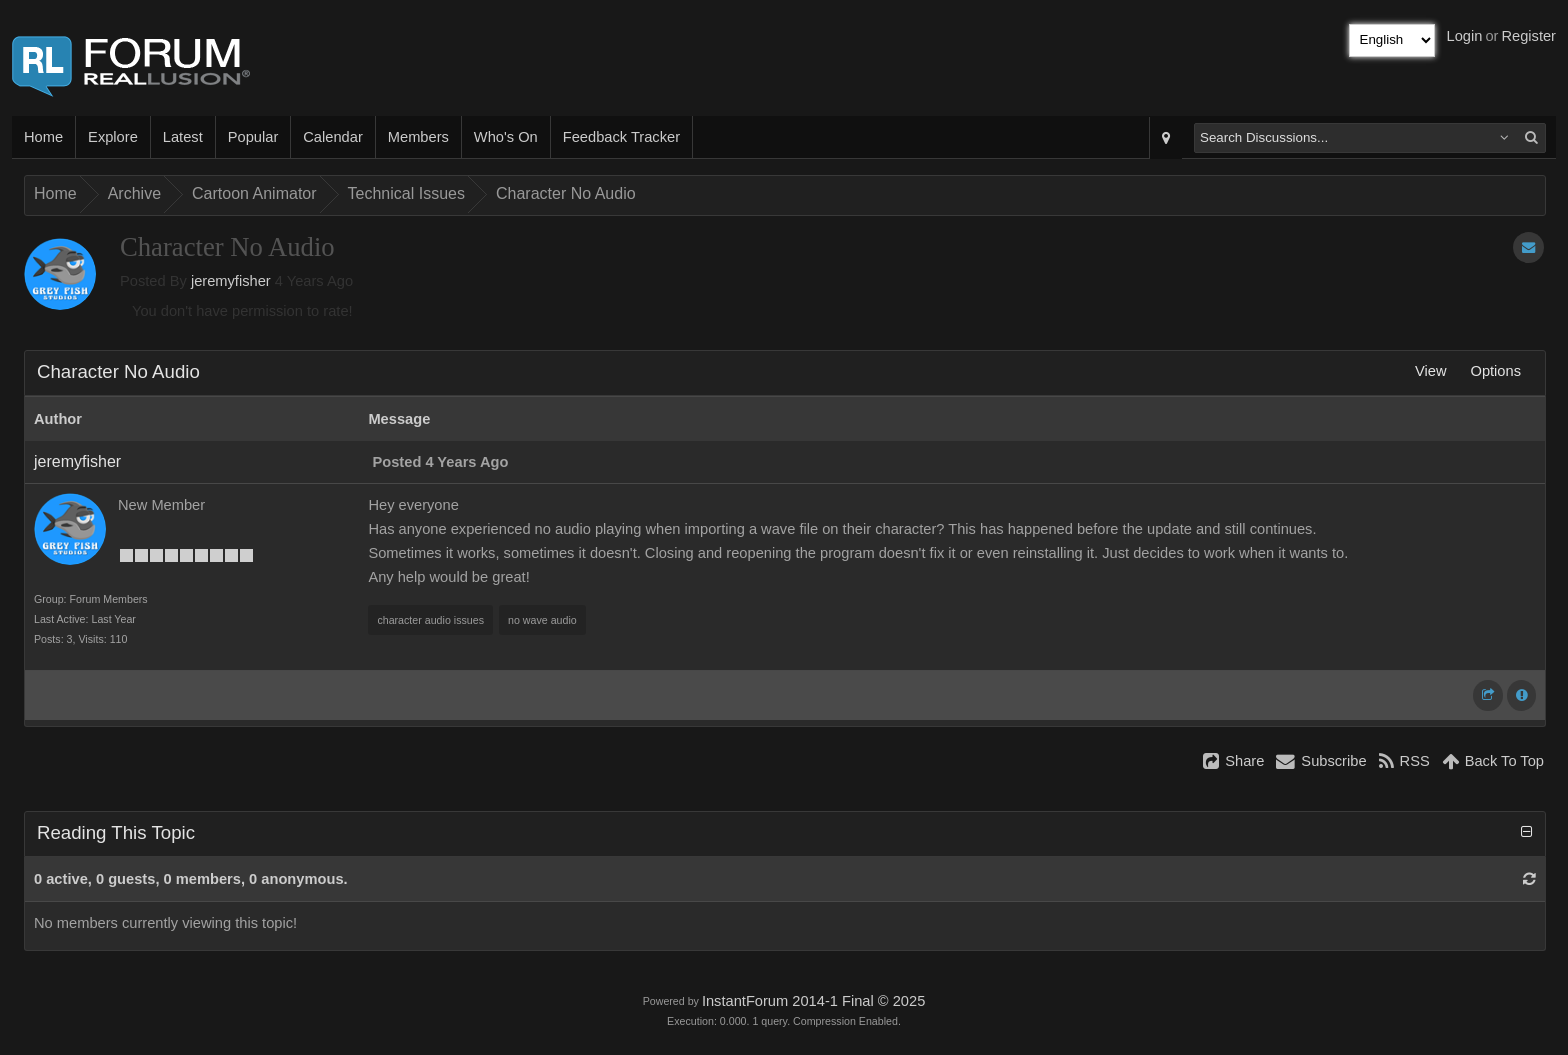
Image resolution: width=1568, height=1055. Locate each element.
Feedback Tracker (621, 137)
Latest (183, 137)
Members (418, 137)
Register (1528, 36)
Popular (253, 137)
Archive (134, 193)
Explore (113, 137)
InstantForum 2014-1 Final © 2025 (813, 1001)
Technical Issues (406, 193)
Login (1465, 36)
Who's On (506, 137)
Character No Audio (566, 193)
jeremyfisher (231, 281)
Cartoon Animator (254, 193)
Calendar (332, 137)
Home (43, 137)
